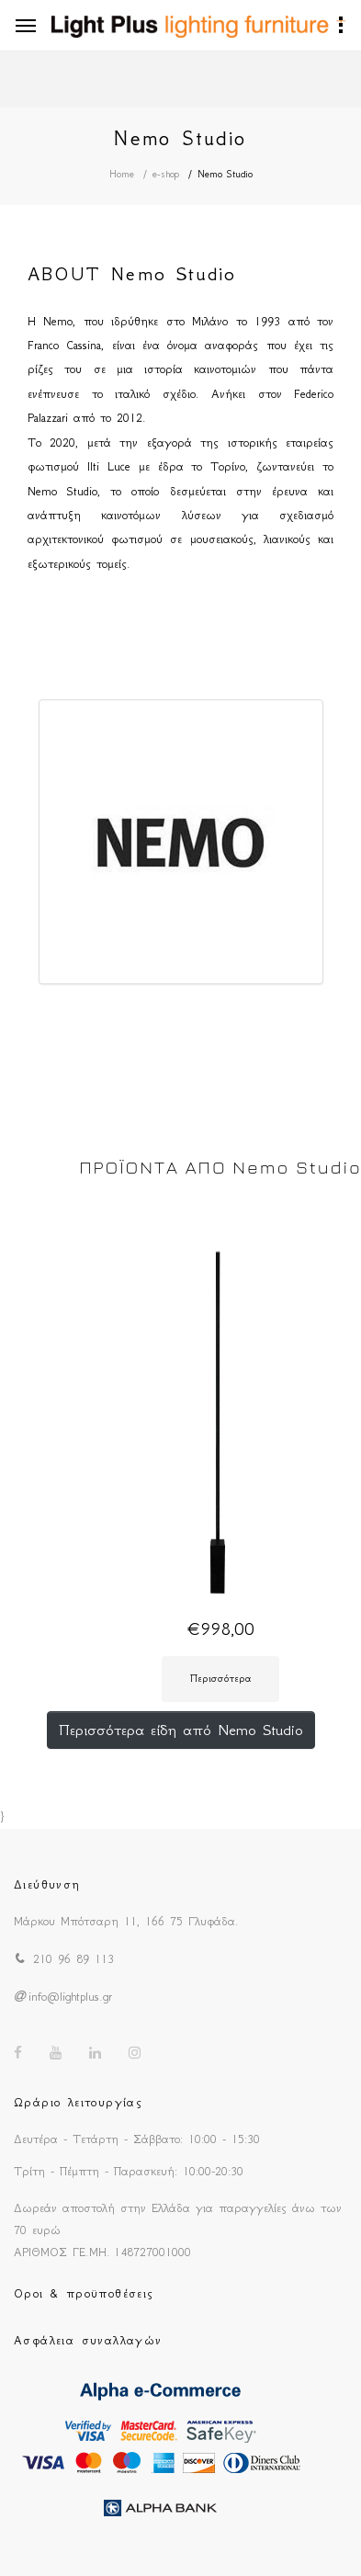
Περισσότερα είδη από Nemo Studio (181, 1729)
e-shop (165, 174)
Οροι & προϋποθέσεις (84, 2293)
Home (121, 174)
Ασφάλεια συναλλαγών (88, 2340)
